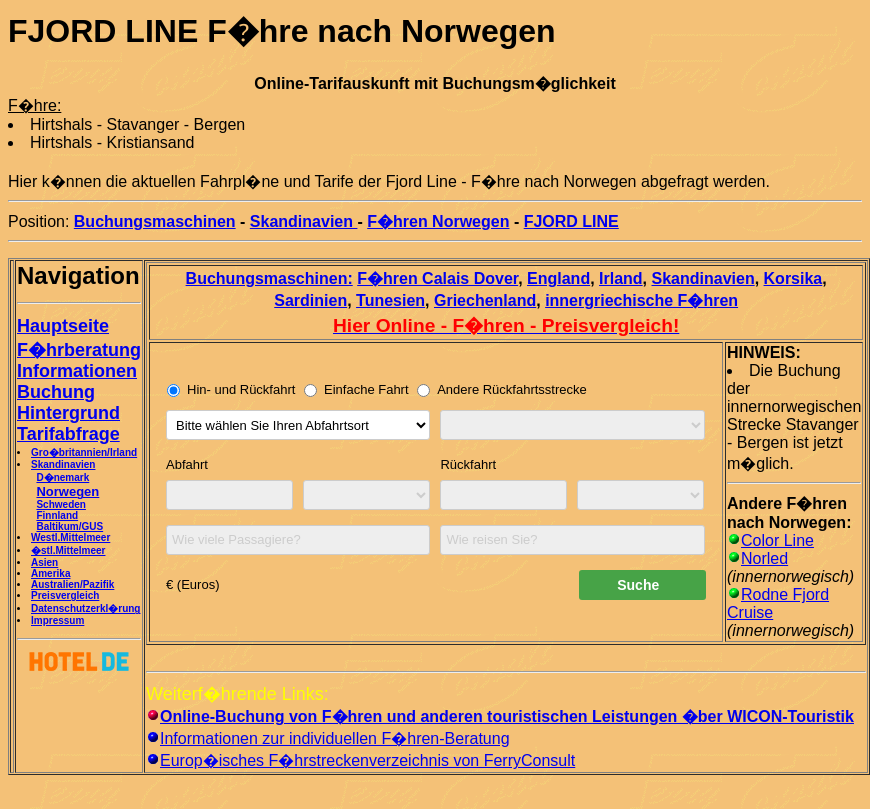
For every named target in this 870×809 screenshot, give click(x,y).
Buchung (56, 392)
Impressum (57, 620)
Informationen (77, 371)
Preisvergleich (65, 595)
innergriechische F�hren (641, 300)
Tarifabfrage (68, 434)
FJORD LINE (571, 221)
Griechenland (485, 300)
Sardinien (310, 300)
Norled (764, 558)
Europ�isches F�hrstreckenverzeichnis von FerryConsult (367, 760)
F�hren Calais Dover (437, 278)
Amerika (50, 573)
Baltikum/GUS (69, 526)
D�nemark (62, 477)
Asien (44, 562)
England (558, 278)
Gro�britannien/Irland (84, 452)
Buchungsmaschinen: (269, 278)
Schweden (60, 504)
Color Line (777, 540)
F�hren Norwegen (438, 221)
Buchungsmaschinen (155, 221)
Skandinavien (304, 221)
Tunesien (390, 300)
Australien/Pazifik (72, 584)
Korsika (793, 278)
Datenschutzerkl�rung (85, 608)
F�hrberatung (79, 350)
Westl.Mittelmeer (70, 537)
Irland (621, 278)
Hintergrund (68, 413)
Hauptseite (63, 326)
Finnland (57, 515)
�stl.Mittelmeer (68, 550)
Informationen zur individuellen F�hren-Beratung (335, 738)
